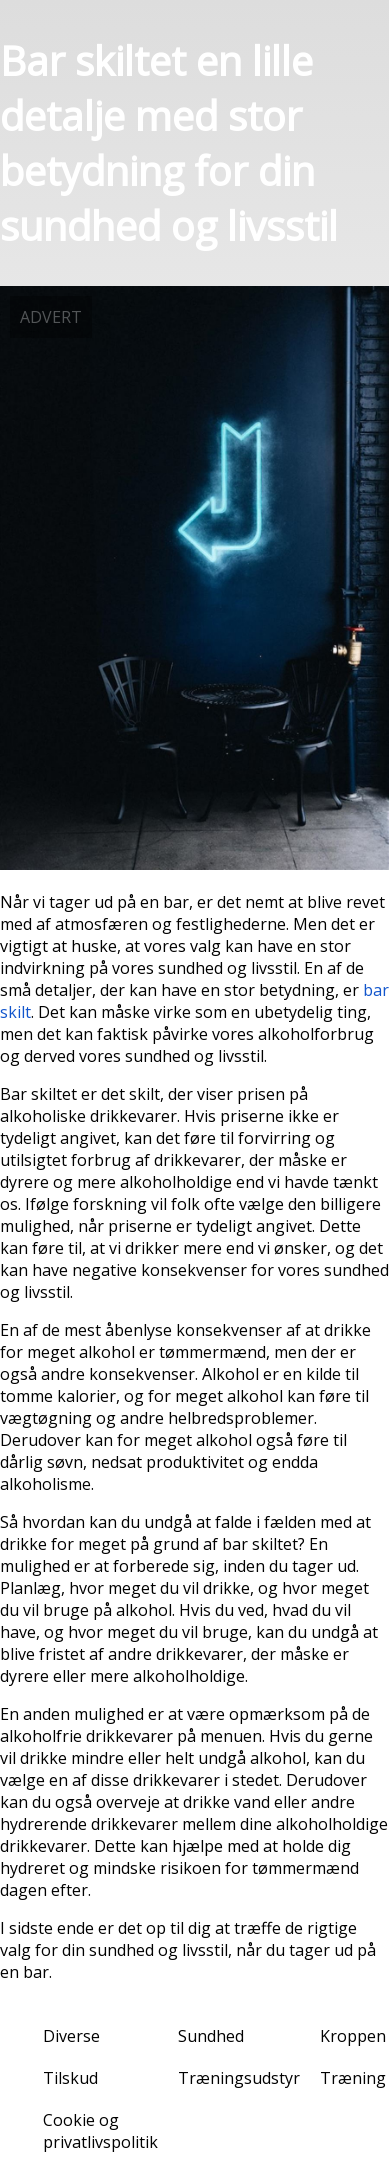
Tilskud (70, 2078)
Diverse (71, 2036)
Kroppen (353, 2036)
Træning (353, 2078)
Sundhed (211, 2036)
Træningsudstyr (239, 2078)
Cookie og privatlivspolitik (100, 2131)
